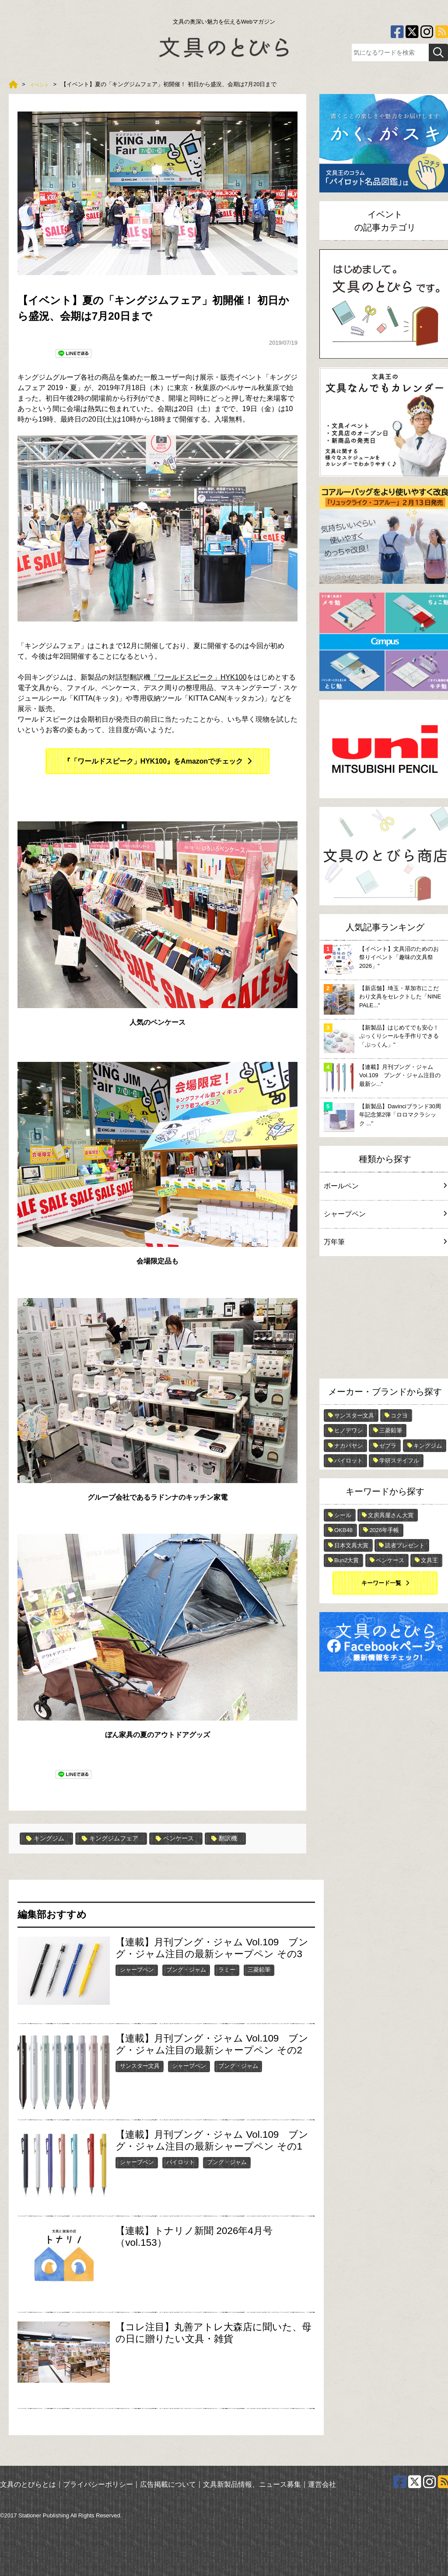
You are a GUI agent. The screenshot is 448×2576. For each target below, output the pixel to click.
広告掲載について (168, 2484)
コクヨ (399, 1415)
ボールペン (385, 1186)
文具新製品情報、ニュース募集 (252, 2484)
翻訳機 (244, 1839)
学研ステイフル (399, 1460)
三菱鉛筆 (259, 1969)
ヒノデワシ (348, 1430)
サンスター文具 (140, 2066)
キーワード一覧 (381, 1583)
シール (342, 1515)
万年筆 (385, 1242)
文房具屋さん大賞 (390, 1515)
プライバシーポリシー (98, 2484)
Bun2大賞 (346, 1560)
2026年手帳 (384, 1530)
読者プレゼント (405, 1545)
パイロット (180, 2162)
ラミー (226, 1969)
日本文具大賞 (351, 1545)
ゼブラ (387, 1445)
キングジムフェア (119, 1839)
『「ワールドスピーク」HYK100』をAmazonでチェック (153, 761)
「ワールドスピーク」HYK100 (198, 677)
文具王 (429, 1560)
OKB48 (343, 1530)
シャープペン (137, 1969)
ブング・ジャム (186, 1969)
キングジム (48, 1839)
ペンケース (190, 1839)
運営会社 (322, 2484)
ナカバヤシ (348, 1445)
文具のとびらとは (28, 2484)
